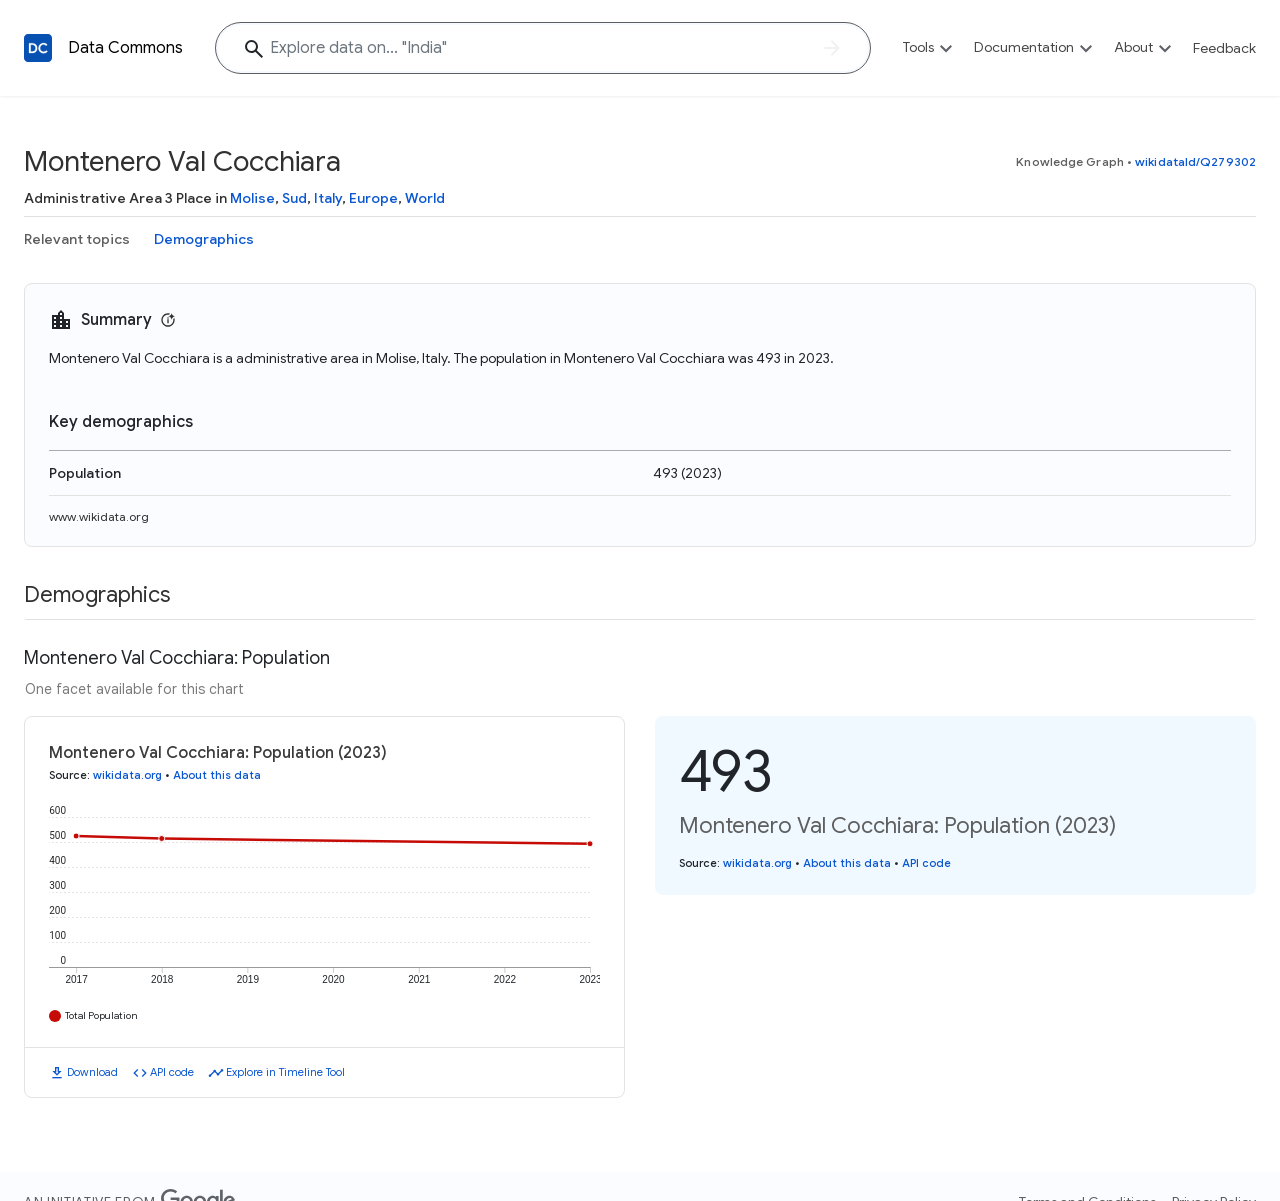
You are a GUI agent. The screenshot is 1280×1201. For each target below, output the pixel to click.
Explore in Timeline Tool (285, 1072)
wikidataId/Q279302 (1195, 161)
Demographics (204, 239)
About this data (217, 775)
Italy (328, 198)
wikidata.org (127, 775)
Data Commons (125, 48)
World (425, 198)
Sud (294, 198)
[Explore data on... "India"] (543, 48)
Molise (252, 198)
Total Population (101, 1015)
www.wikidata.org (99, 516)
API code (172, 1072)
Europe (373, 198)
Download (92, 1072)
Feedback (1224, 48)
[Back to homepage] (38, 48)
